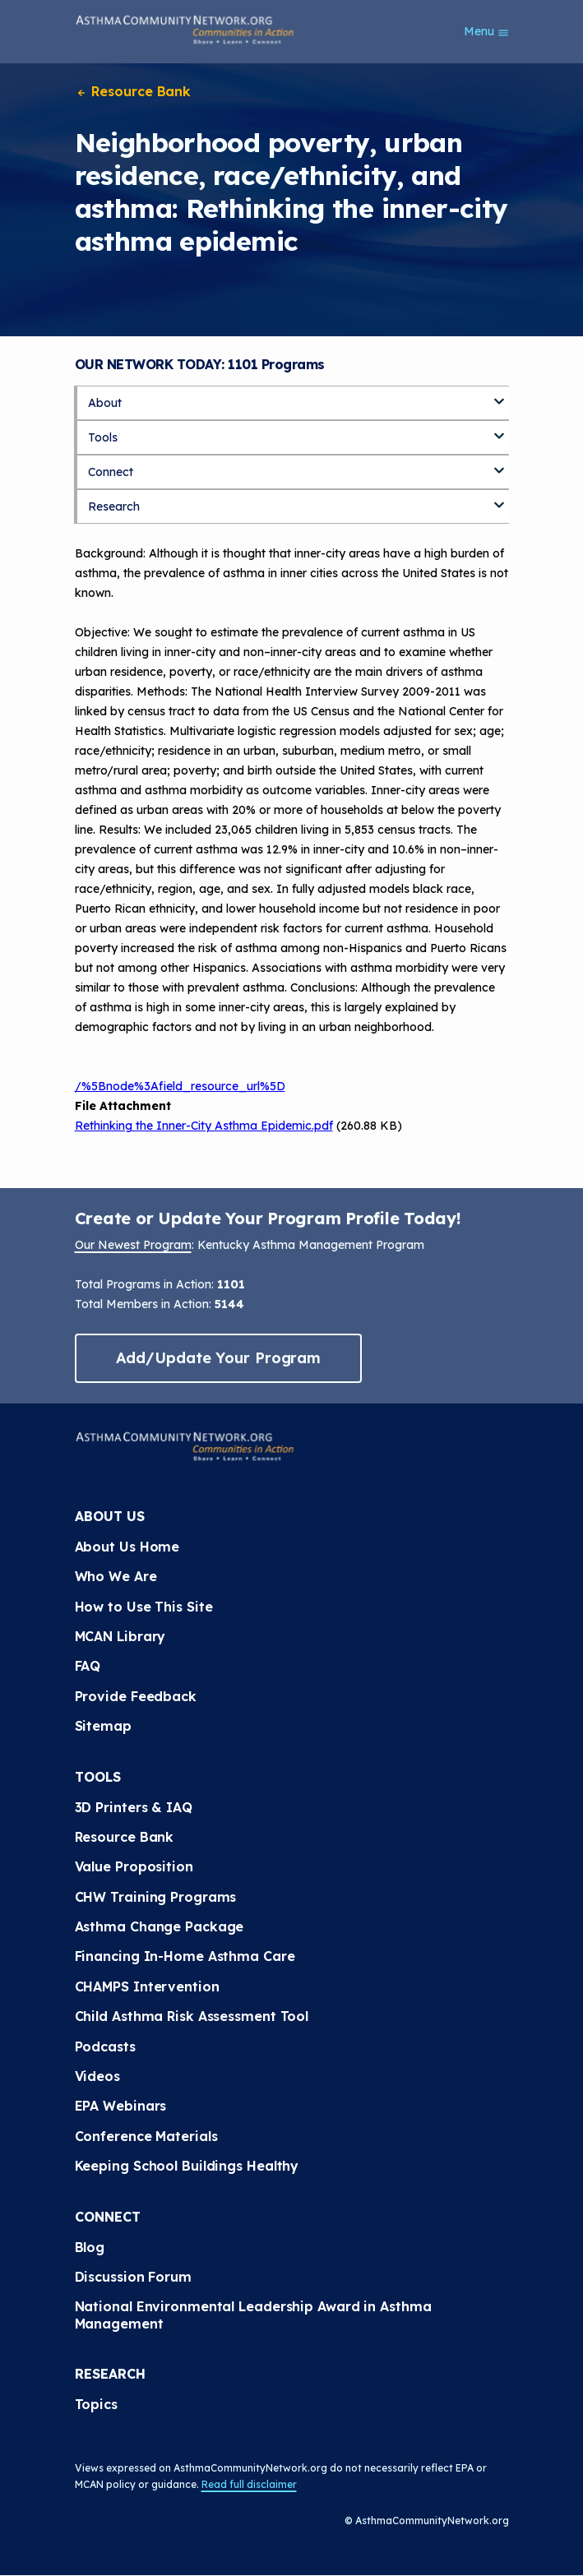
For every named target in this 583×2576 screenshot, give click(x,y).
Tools (103, 437)
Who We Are (116, 1576)
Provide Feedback (136, 1696)
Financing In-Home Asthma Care (185, 1956)
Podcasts (105, 2046)
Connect (110, 472)
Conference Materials (146, 2136)
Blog (90, 2247)
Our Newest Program (133, 1244)
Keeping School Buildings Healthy (187, 2165)
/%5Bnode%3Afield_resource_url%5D (180, 1086)
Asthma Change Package (159, 1926)
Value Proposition (134, 1866)
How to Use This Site (144, 1606)
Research (114, 506)
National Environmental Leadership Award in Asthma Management (253, 2314)
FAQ (88, 1666)
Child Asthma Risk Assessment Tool (192, 2016)
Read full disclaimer (249, 2484)
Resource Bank (133, 91)
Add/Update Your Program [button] (219, 1357)
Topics (96, 2404)
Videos (97, 2076)
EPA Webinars (121, 2105)
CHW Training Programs (156, 1897)
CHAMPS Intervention (147, 1986)
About (105, 402)
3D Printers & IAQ (133, 1807)
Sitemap (103, 1726)
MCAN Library (120, 1636)
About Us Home (127, 1546)
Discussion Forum (133, 2276)
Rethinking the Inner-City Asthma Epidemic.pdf (204, 1125)
